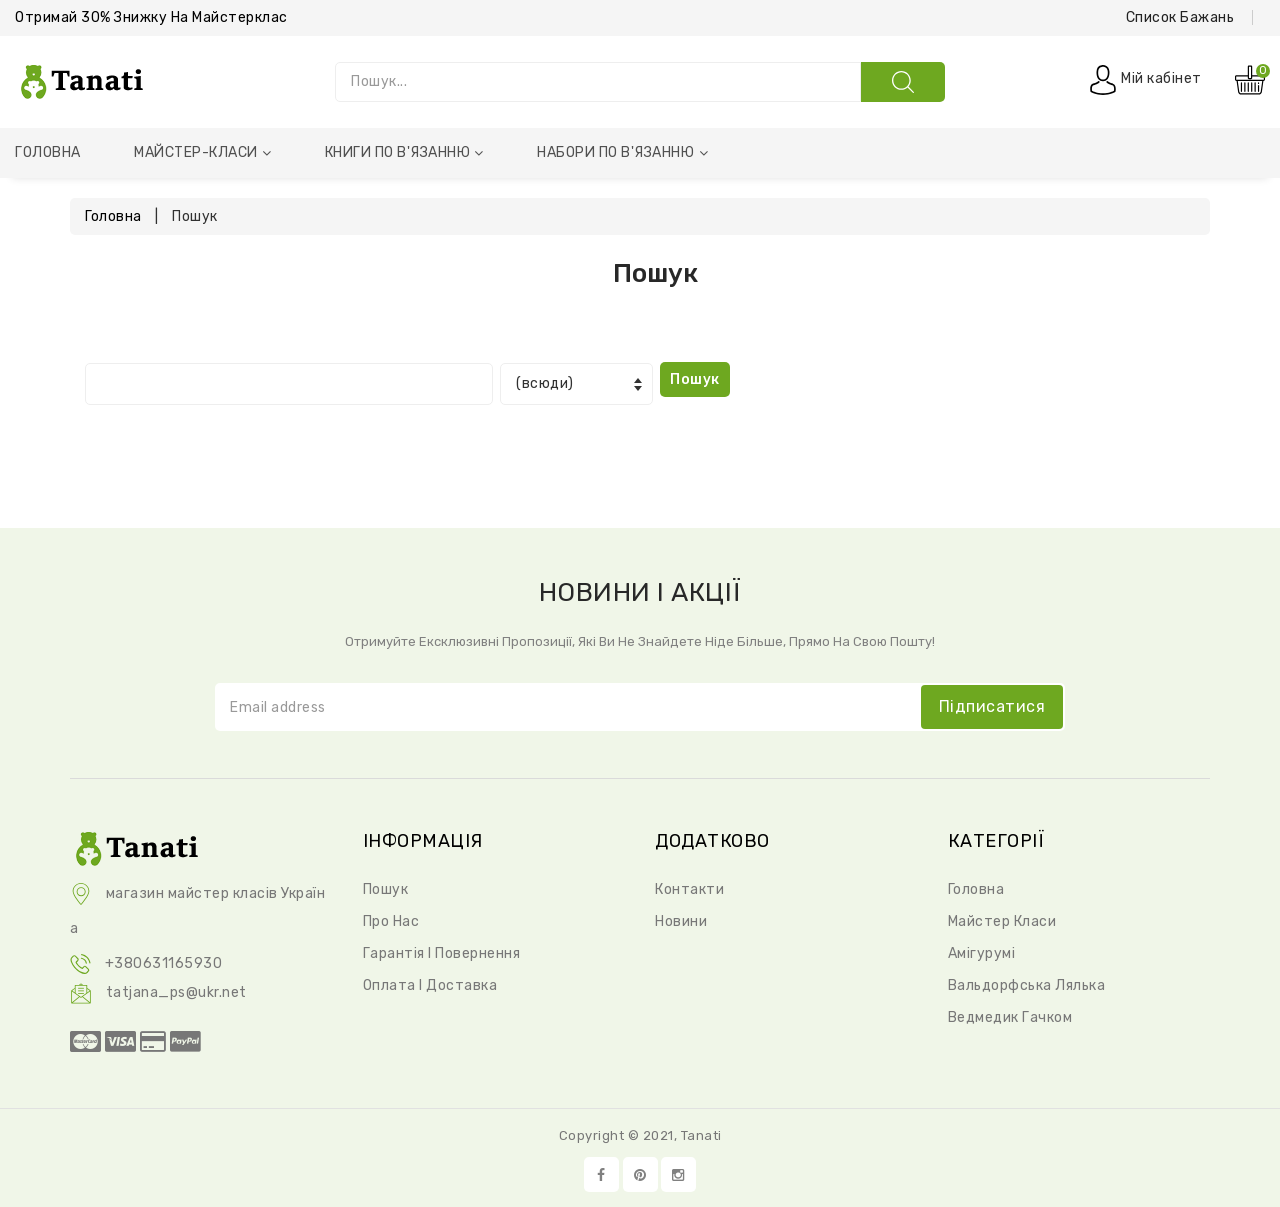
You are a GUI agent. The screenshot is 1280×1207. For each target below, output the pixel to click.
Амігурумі (982, 953)
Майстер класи (1002, 921)
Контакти (689, 889)
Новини (681, 921)
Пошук (386, 889)
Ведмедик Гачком (1010, 1017)
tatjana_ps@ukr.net (158, 992)
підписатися (992, 706)
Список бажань (1180, 17)
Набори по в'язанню (622, 152)
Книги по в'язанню (404, 152)
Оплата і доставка (430, 985)
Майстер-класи (202, 152)
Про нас (391, 921)
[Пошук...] (598, 82)
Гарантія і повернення (442, 953)
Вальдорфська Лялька (1027, 985)
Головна (48, 152)
